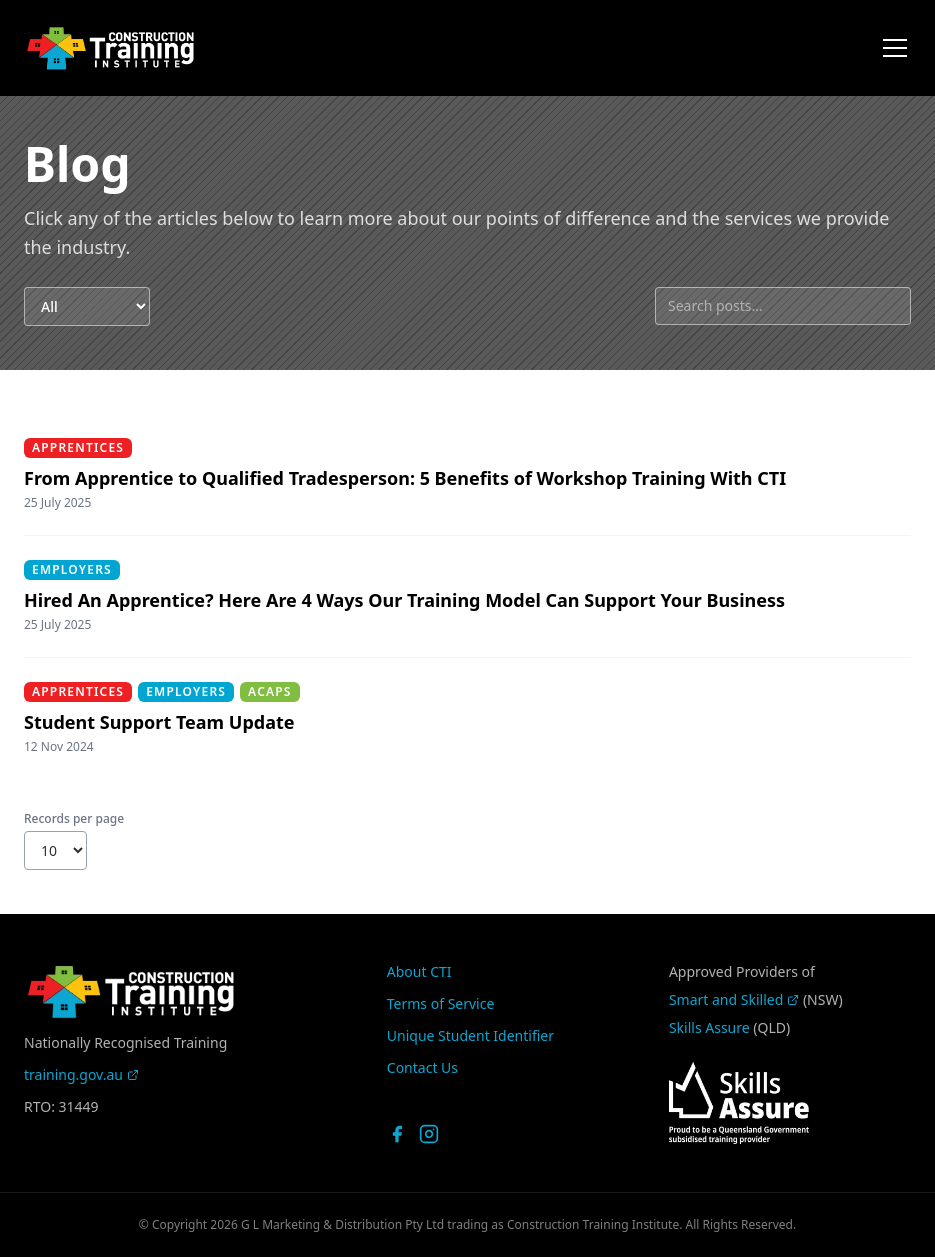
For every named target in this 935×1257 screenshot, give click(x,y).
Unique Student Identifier (470, 1035)
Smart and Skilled (734, 999)
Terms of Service (441, 1003)
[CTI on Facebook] (397, 1134)
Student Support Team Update (159, 722)
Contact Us (422, 1067)
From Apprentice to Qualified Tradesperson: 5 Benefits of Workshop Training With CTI (405, 478)
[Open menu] (895, 48)
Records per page (74, 819)
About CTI (419, 971)
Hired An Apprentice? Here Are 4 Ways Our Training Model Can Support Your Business (404, 600)
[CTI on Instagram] (429, 1134)
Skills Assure (709, 1027)
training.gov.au (81, 1074)
